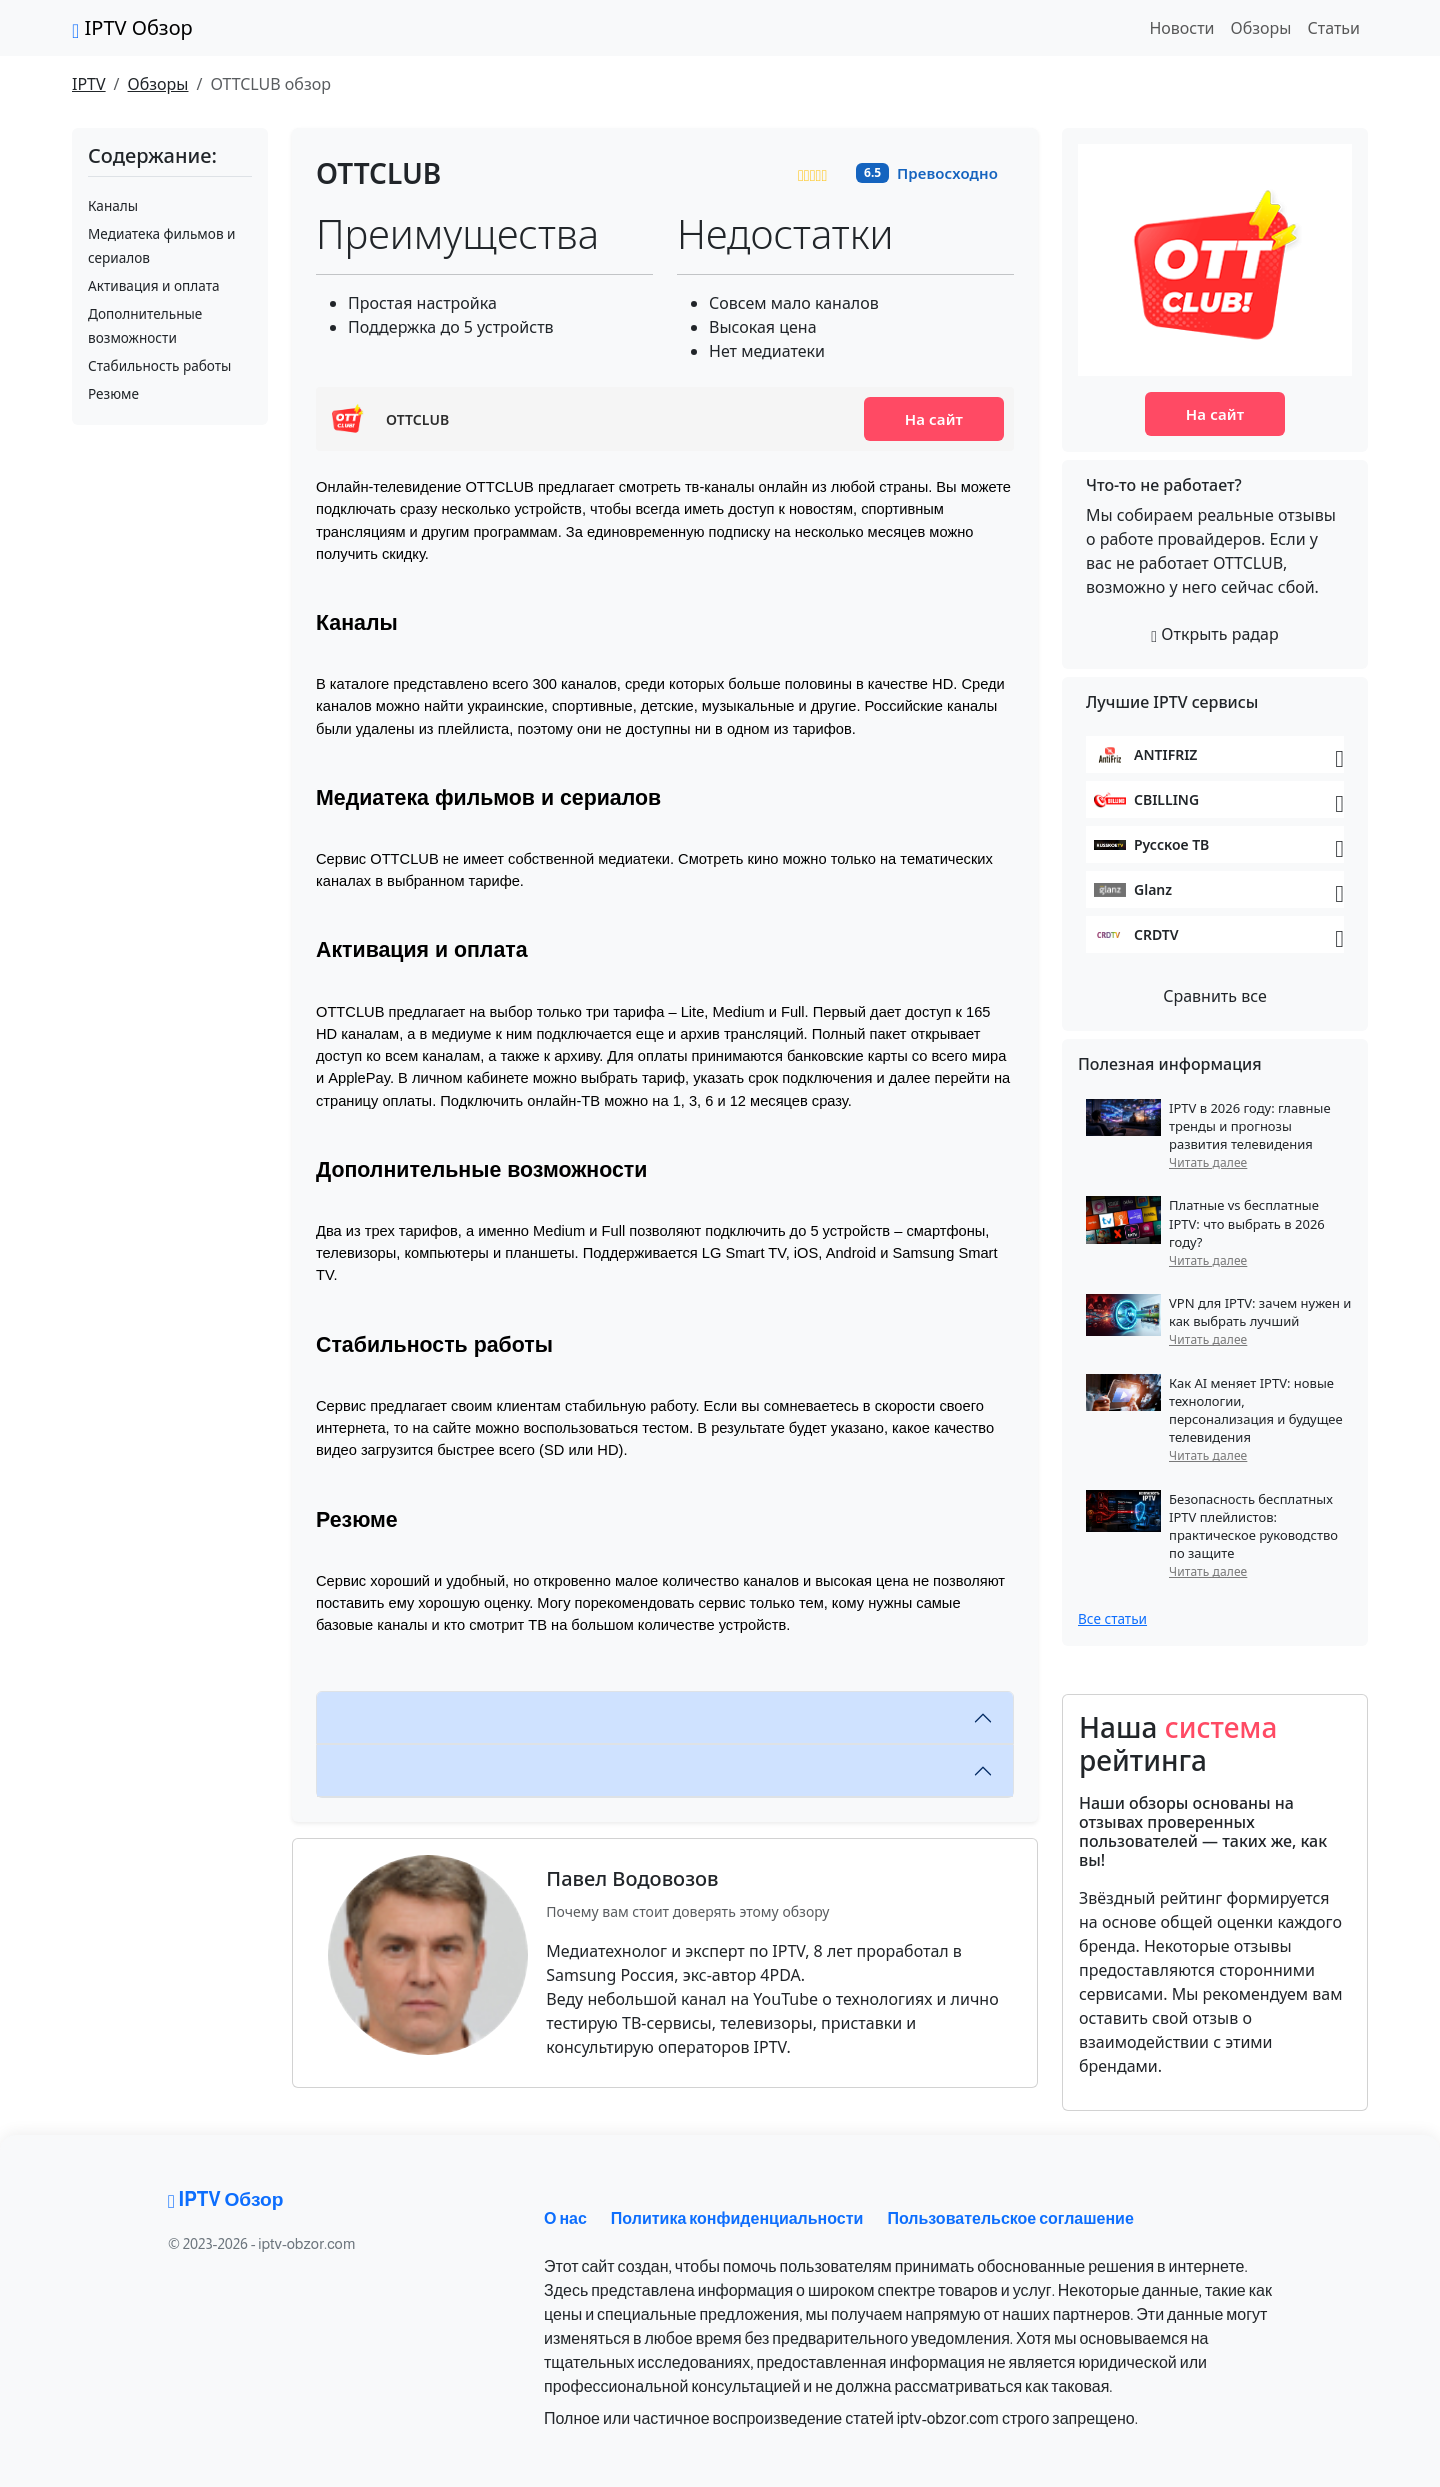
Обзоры (1261, 28)
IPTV (89, 84)
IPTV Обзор (132, 27)
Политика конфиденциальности (737, 2218)
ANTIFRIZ (1165, 754)
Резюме (113, 393)
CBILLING (1166, 799)
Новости (1181, 28)
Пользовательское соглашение (1010, 2218)
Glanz (1153, 889)
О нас (565, 2218)
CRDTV (1156, 934)
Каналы (113, 205)
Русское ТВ (1171, 844)
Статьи (1333, 28)
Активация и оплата (154, 285)
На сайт (934, 419)
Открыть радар (1214, 634)
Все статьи (1112, 1618)
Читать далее (1208, 1162)
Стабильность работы (159, 365)
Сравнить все (1215, 996)
